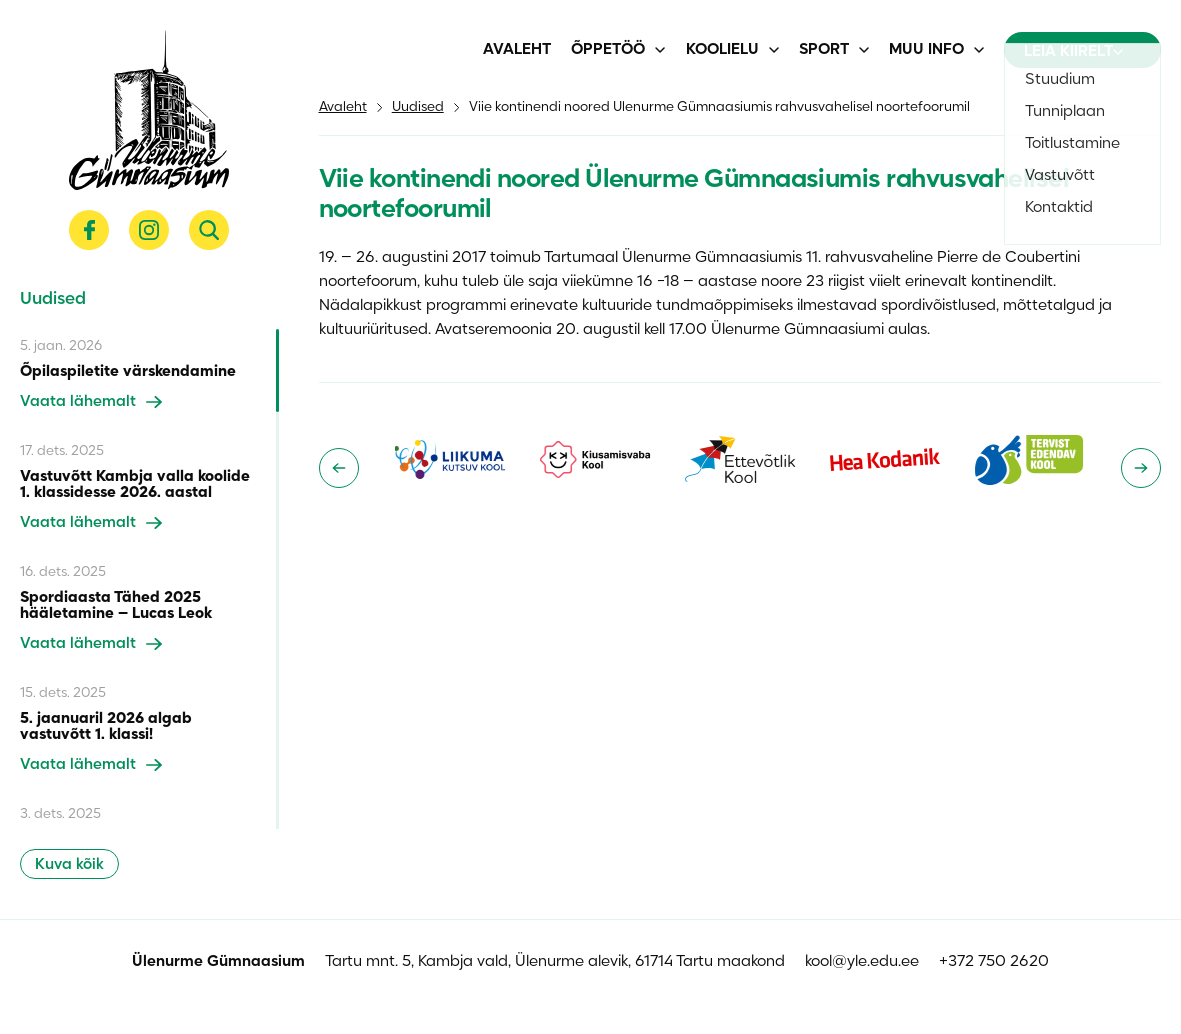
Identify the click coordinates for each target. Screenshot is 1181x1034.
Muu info (926, 50)
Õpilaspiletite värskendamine (128, 372)
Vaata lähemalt (91, 402)
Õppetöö (608, 50)
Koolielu (722, 50)
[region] (149, 579)
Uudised (418, 107)
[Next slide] (1141, 468)
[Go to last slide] (339, 468)
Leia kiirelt (1073, 52)
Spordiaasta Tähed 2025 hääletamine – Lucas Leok (116, 606)
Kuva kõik (69, 865)
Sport (824, 50)
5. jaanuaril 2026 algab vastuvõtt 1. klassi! (106, 727)
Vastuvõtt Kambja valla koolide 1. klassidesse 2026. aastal (135, 485)
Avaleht (517, 50)
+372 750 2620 (994, 962)
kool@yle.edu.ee (862, 962)
